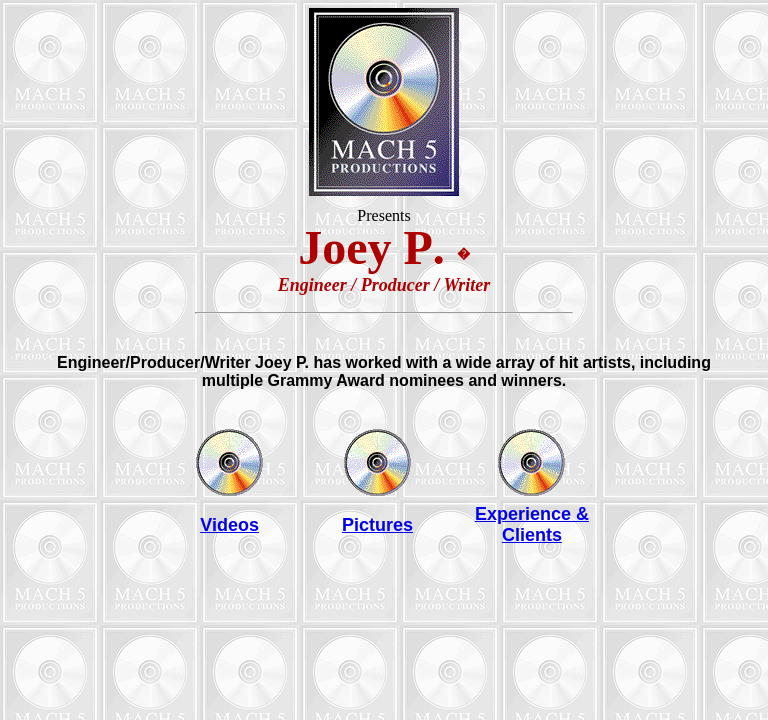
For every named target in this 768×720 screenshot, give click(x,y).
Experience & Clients (532, 524)
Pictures (377, 525)
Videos (229, 525)
